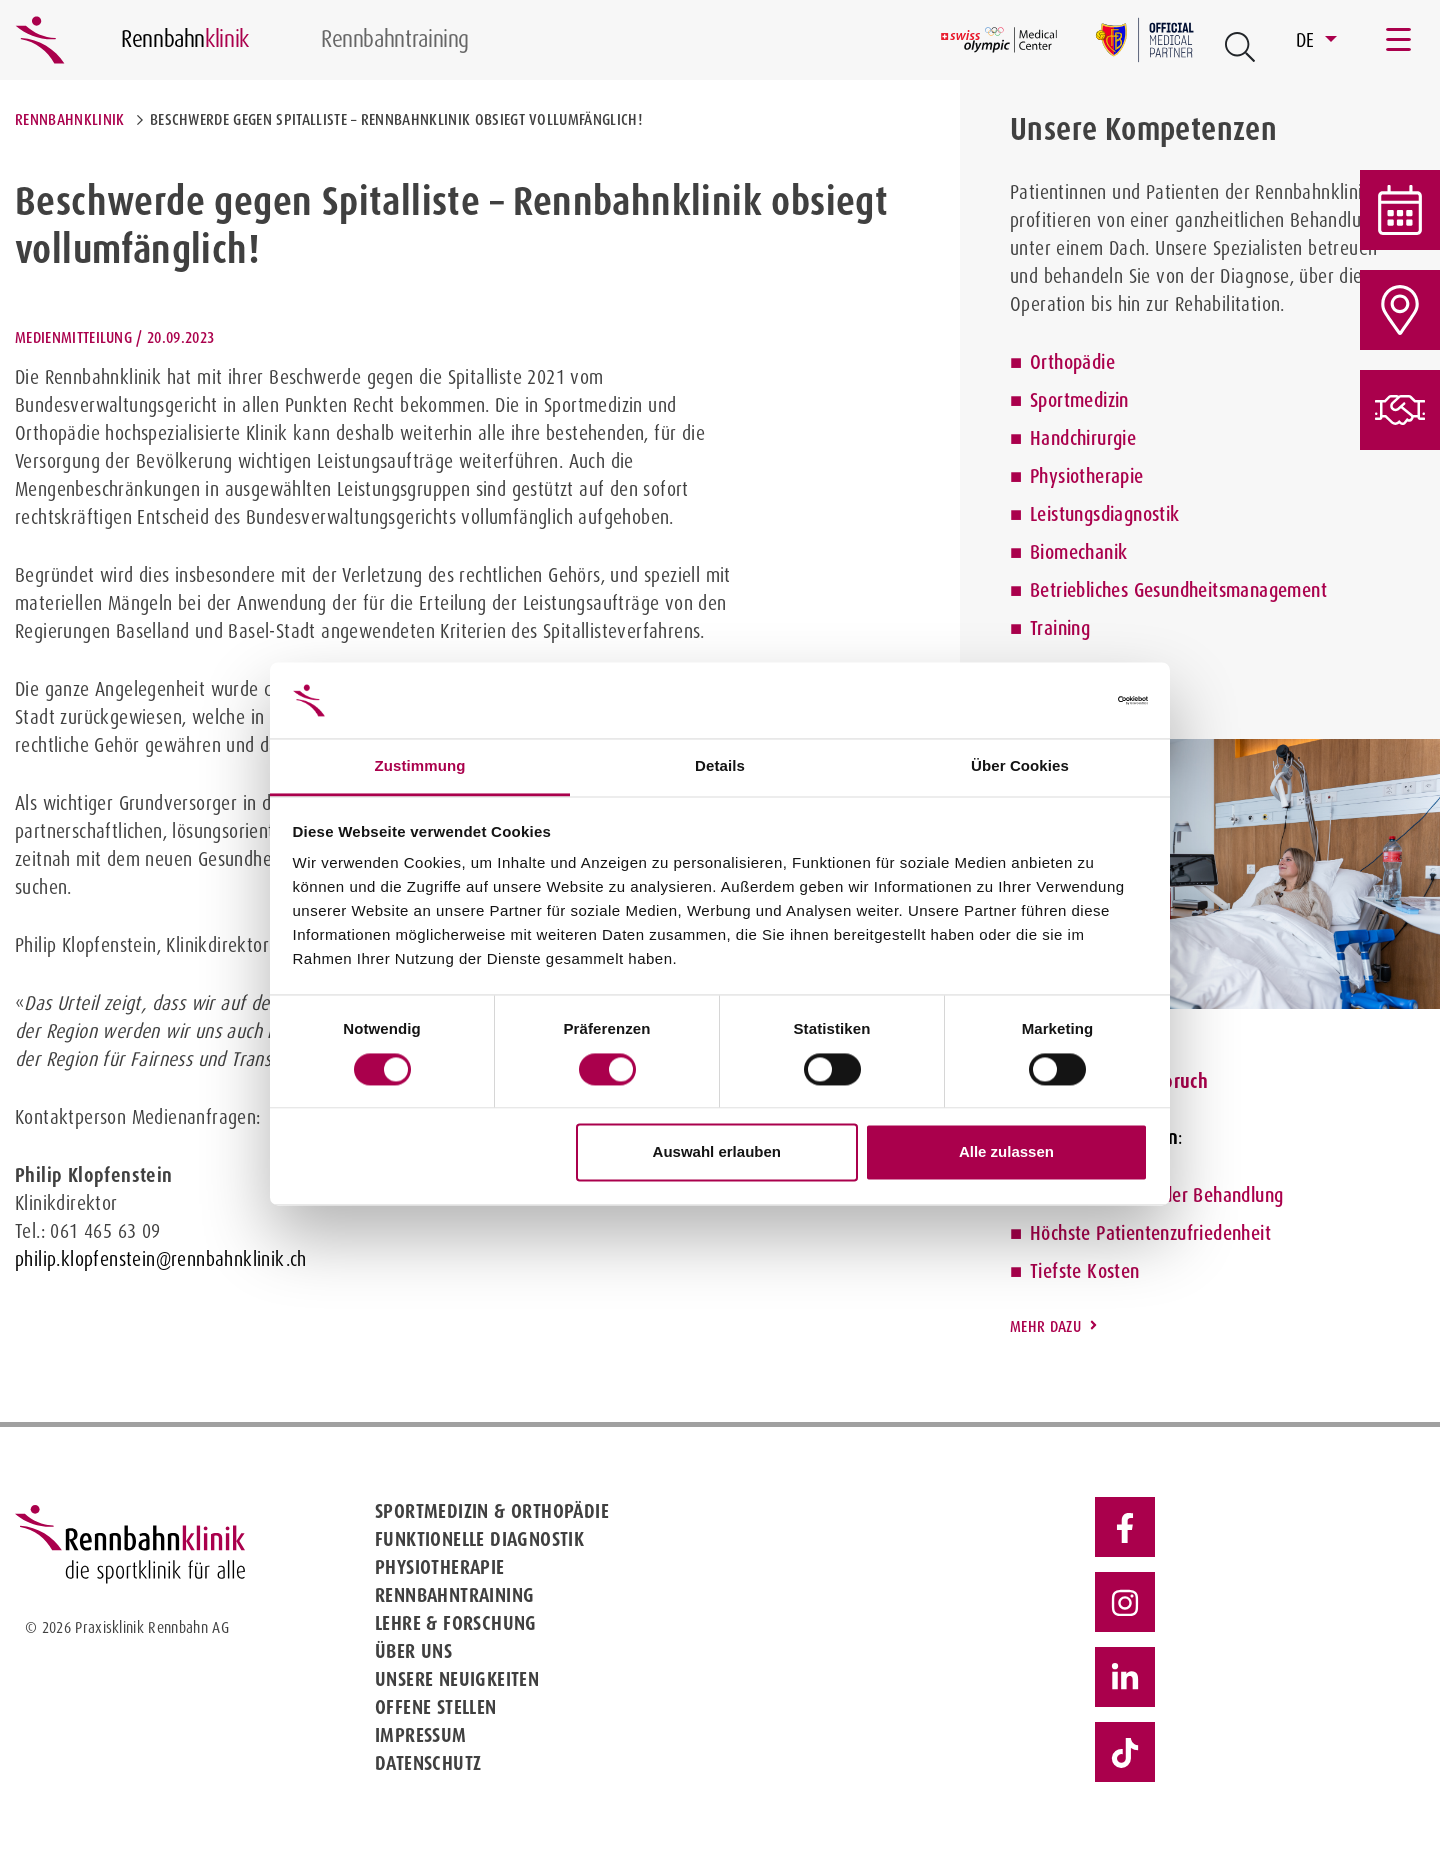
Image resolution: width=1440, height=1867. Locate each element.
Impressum (421, 1735)
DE (1308, 40)
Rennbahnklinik (69, 119)
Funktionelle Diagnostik (479, 1539)
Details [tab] (720, 766)
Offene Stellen (436, 1707)
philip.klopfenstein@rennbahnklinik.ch (161, 1259)
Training (1060, 628)
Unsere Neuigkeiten (457, 1679)
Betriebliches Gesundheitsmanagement (1178, 590)
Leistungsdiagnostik (1105, 514)
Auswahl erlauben (717, 1152)
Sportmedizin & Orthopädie (492, 1511)
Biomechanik (1078, 552)
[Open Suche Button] (1240, 47)
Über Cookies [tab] (1020, 766)
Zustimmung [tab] (420, 766)
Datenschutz (428, 1763)
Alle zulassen (1006, 1152)
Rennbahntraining (454, 1595)
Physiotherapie (1087, 476)
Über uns (413, 1651)
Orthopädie (1072, 362)
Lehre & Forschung (456, 1623)
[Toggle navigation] (1400, 40)
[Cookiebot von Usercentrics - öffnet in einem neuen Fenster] (1060, 700)
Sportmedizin (1079, 400)
